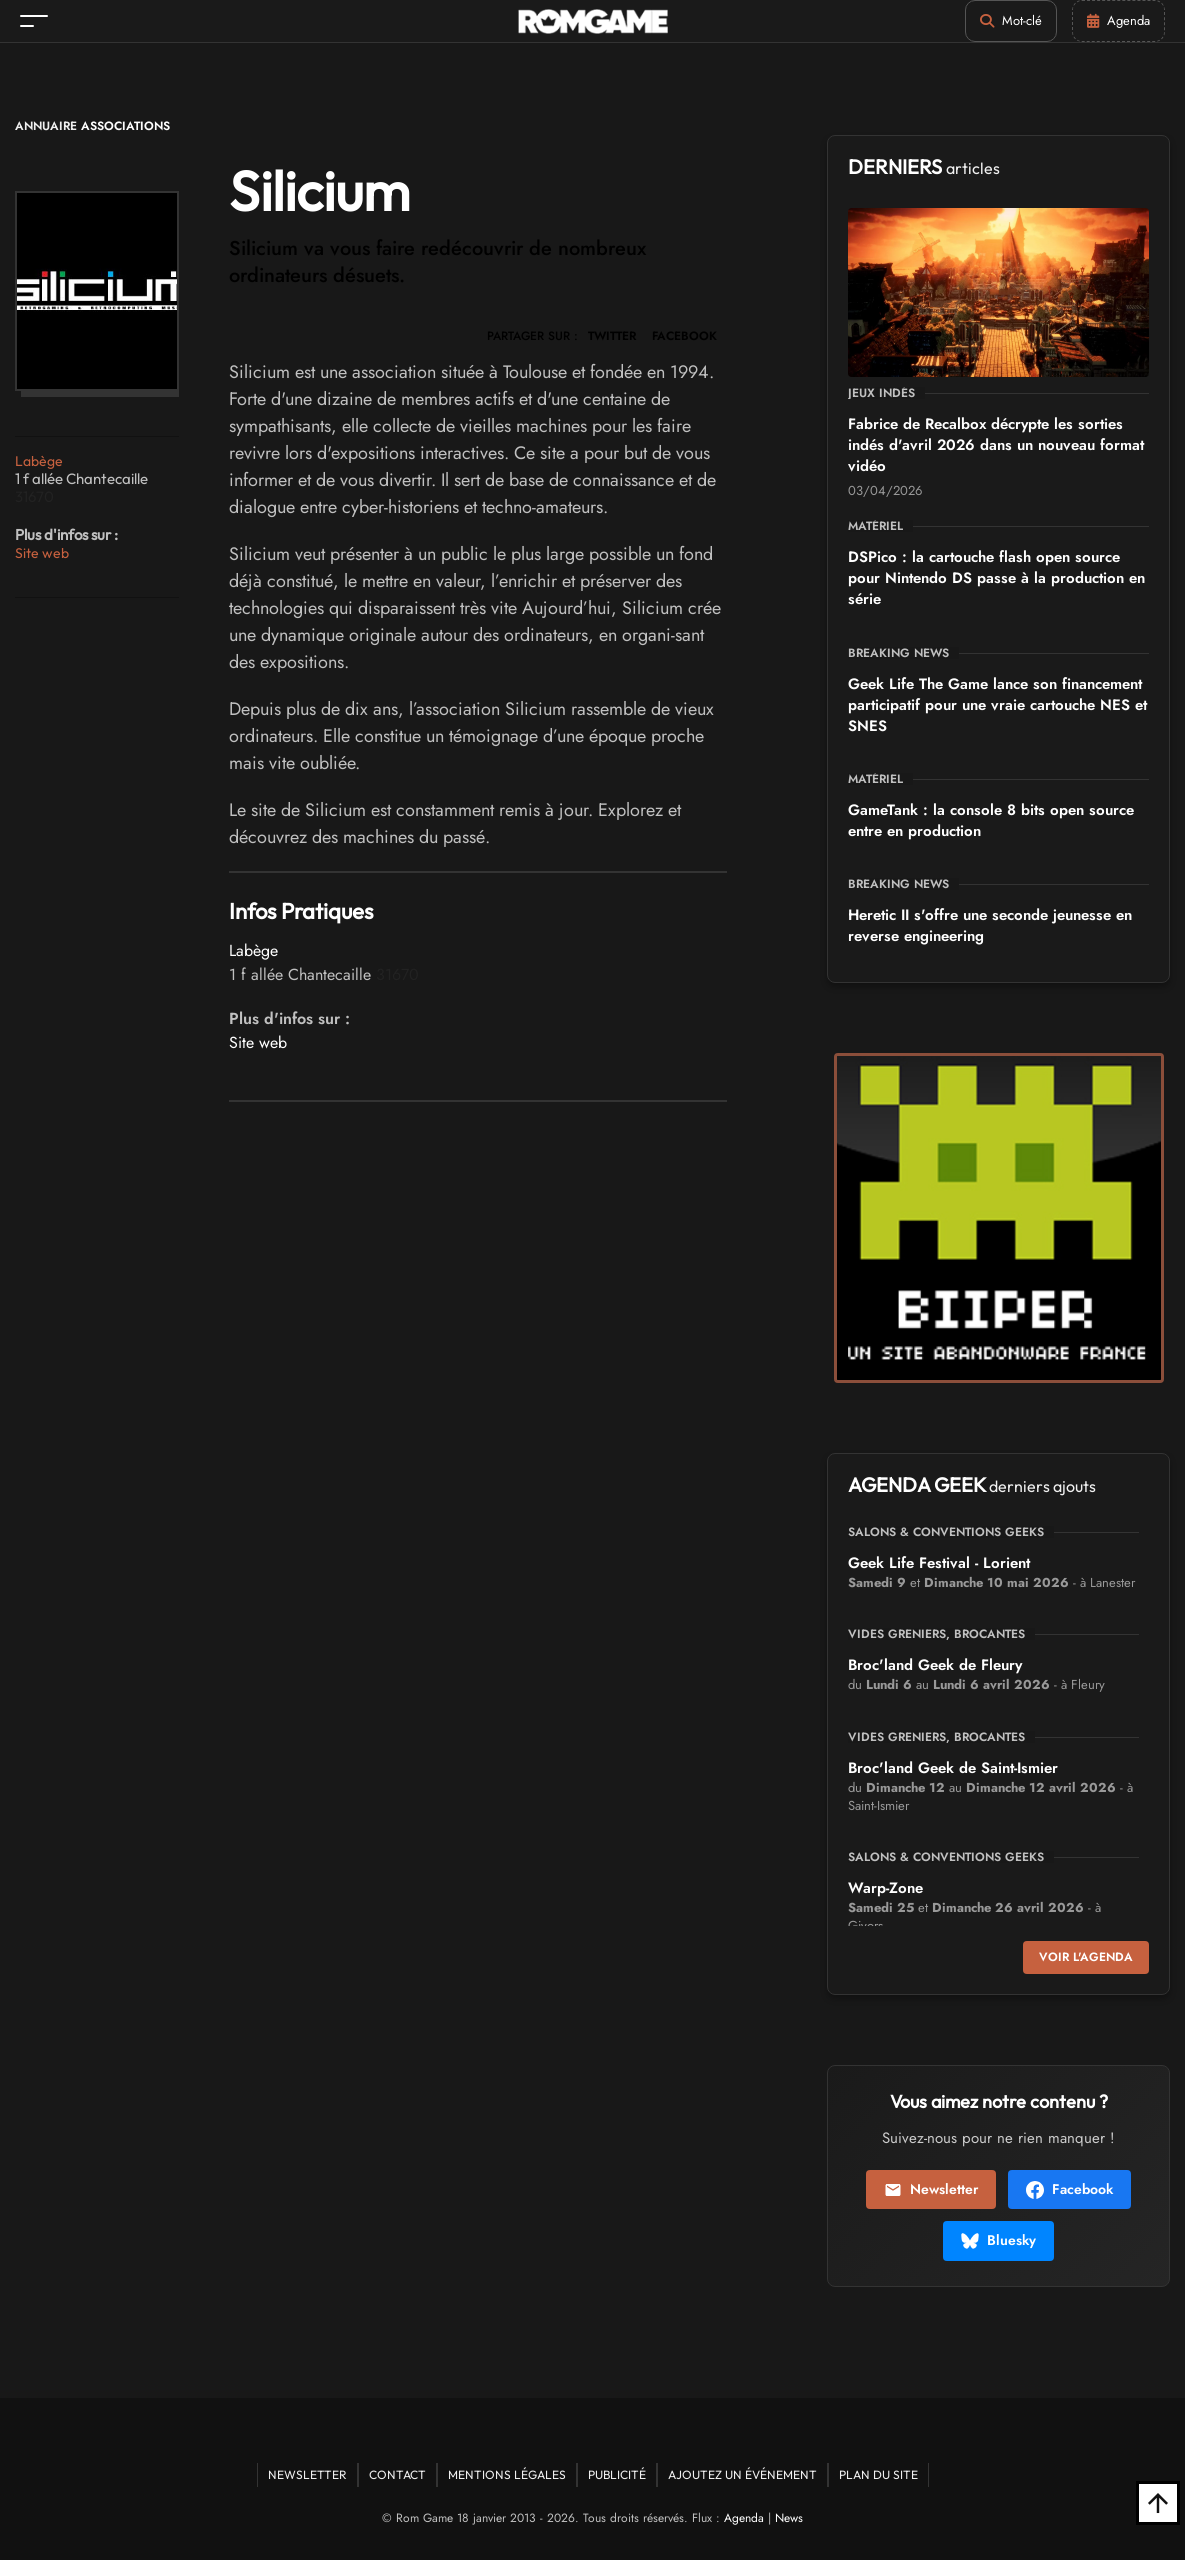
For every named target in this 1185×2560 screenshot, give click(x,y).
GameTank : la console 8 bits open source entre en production (991, 820)
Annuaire (46, 126)
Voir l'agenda (1086, 1957)
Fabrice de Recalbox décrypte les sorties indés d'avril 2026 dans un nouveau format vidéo (996, 445)
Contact (397, 2474)
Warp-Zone (885, 1888)
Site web (42, 553)
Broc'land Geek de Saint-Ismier (953, 1768)
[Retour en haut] (1158, 2503)
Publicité (617, 2474)
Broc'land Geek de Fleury (935, 1665)
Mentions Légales (507, 2474)
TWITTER (612, 336)
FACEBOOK (684, 336)
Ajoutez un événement (742, 2474)
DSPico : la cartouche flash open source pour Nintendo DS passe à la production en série (996, 578)
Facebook (1069, 2189)
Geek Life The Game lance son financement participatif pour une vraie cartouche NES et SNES (997, 705)
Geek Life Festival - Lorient (939, 1563)
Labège (39, 461)
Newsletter (931, 2189)
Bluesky (998, 2240)
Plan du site (878, 2474)
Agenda (744, 2518)
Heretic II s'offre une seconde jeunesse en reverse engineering (990, 925)
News (789, 2518)
